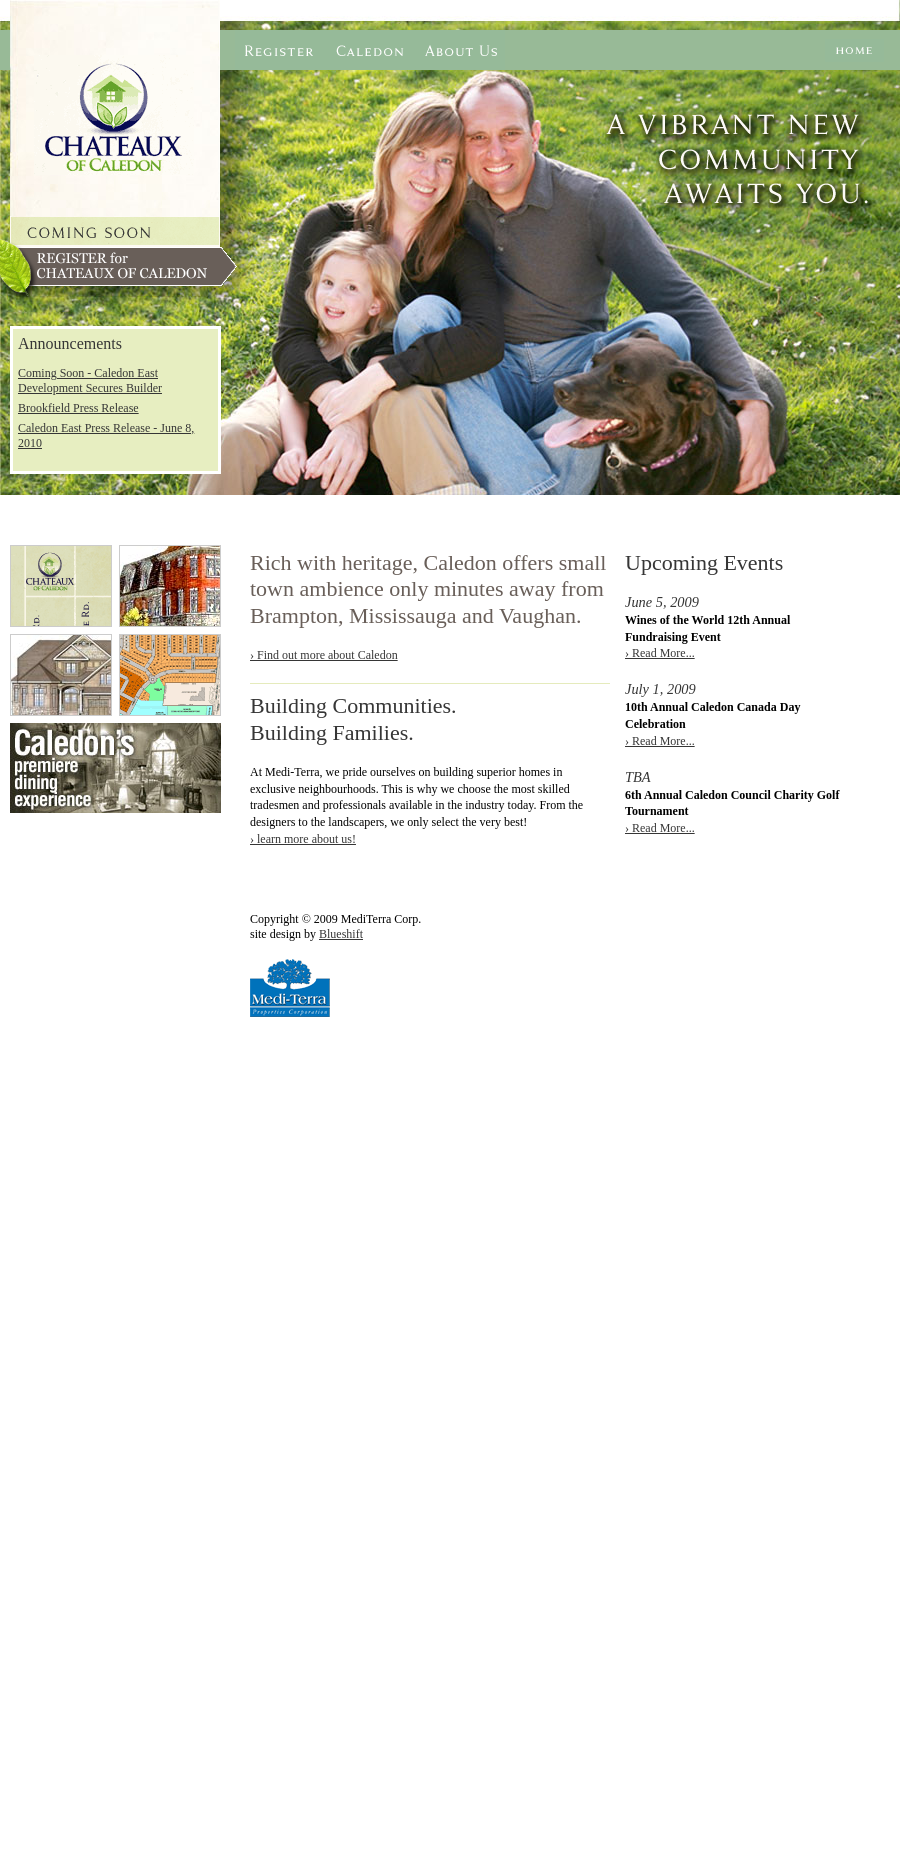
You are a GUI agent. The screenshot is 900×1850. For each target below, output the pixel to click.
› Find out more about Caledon (324, 655)
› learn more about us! (303, 839)
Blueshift (341, 934)
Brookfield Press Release (78, 408)
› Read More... (660, 653)
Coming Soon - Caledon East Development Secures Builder (90, 380)
